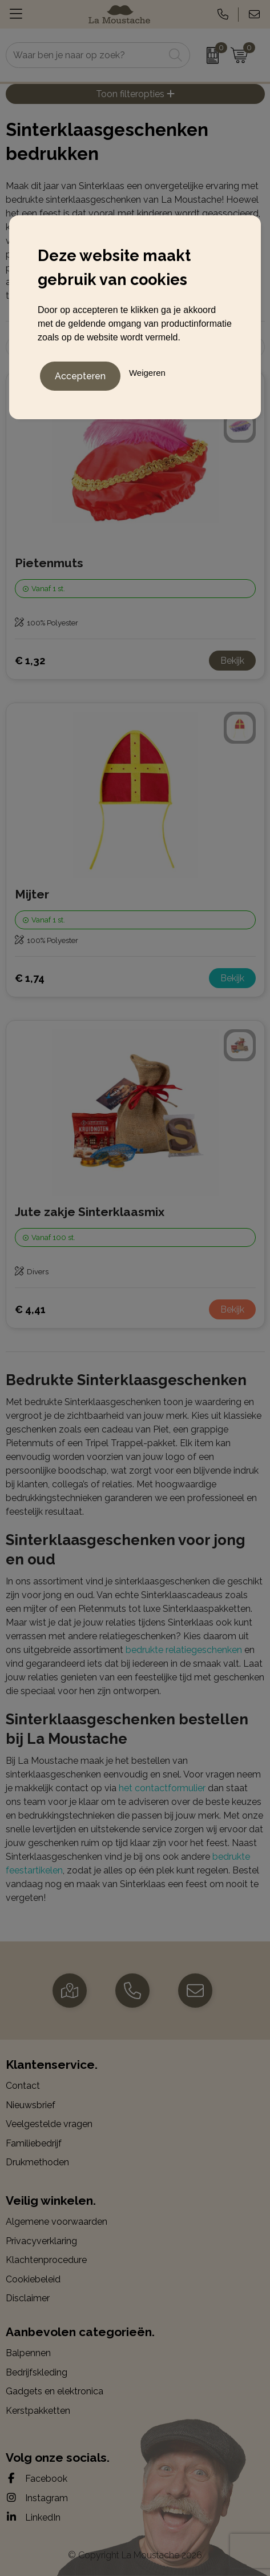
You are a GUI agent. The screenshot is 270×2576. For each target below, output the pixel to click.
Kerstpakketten (38, 2410)
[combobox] (85, 55)
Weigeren (147, 373)
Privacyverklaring (41, 2241)
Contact (23, 2085)
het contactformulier (162, 1788)
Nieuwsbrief (30, 2105)
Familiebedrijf (34, 2143)
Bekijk (232, 660)
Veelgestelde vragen (49, 2123)
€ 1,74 (30, 978)
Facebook (36, 2478)
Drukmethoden (37, 2162)
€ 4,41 (30, 1309)
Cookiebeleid (33, 2279)
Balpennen (28, 2353)
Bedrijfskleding (36, 2372)
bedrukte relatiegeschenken (184, 1649)
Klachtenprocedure (46, 2259)
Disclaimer (28, 2298)
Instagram (37, 2497)
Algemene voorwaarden (56, 2221)
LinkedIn (33, 2517)
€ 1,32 (30, 661)
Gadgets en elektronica (54, 2391)
